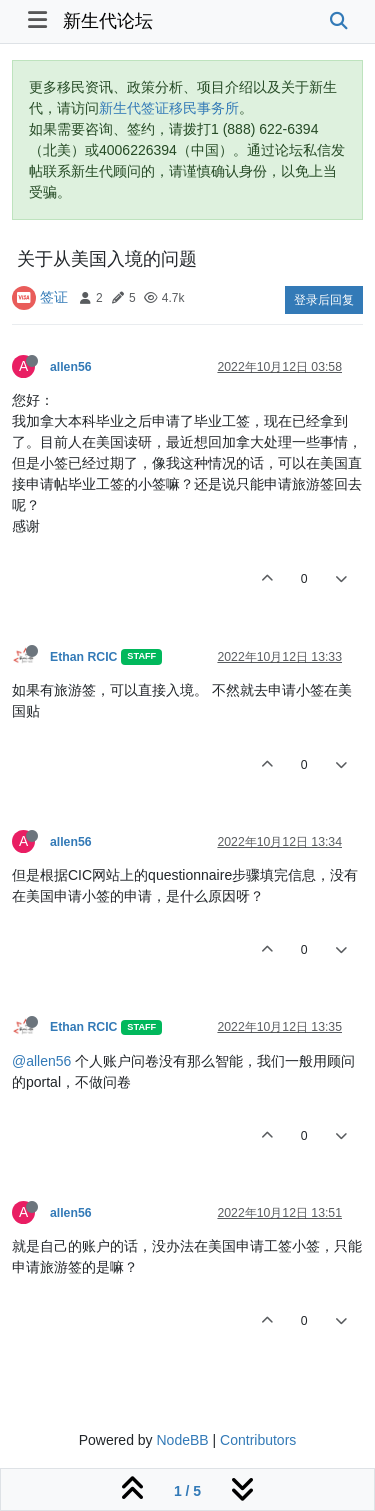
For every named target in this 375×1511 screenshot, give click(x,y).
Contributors (258, 1440)
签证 (54, 297)
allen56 (71, 367)
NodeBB (182, 1440)
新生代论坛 (108, 21)
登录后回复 (324, 300)
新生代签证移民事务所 (169, 108)
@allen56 (41, 1061)
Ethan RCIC (83, 657)
